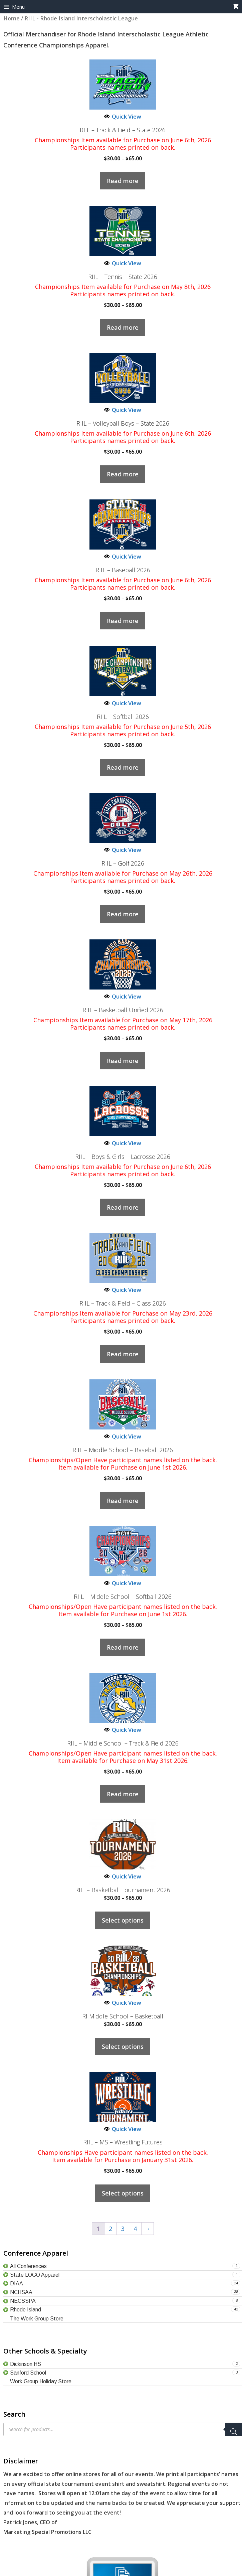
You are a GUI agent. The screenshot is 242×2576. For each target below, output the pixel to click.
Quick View (122, 116)
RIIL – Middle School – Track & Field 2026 (123, 1743)
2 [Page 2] (110, 2229)
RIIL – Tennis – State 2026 (122, 277)
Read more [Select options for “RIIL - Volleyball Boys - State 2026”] (123, 474)
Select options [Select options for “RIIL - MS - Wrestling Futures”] (123, 2193)
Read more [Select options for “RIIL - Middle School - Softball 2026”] (123, 1647)
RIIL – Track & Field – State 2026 (123, 130)
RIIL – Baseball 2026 (122, 570)
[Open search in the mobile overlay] (122, 2429)
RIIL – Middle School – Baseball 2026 (122, 1450)
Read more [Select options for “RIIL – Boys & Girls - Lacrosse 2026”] (123, 1207)
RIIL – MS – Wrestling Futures (123, 2142)
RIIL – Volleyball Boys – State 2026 (122, 423)
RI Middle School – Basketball (122, 2016)
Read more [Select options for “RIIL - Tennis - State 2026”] (123, 327)
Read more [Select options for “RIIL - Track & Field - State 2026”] (123, 181)
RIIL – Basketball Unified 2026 (122, 1010)
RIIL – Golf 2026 (122, 863)
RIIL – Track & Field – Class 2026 (122, 1303)
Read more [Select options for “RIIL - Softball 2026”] (123, 767)
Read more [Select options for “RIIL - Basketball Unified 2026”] (123, 1061)
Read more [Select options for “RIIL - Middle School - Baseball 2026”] (123, 1501)
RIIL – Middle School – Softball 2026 (123, 1597)
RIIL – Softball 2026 (123, 717)
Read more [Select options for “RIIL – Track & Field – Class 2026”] (123, 1354)
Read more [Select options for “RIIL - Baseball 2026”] (123, 621)
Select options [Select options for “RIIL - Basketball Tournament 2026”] (123, 1920)
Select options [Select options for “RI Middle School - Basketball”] (123, 2046)
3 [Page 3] (123, 2229)
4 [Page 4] (135, 2229)
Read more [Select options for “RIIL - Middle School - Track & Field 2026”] (123, 1794)
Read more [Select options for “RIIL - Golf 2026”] (123, 914)
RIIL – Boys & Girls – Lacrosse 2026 (122, 1157)
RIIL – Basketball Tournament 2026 (122, 1890)
